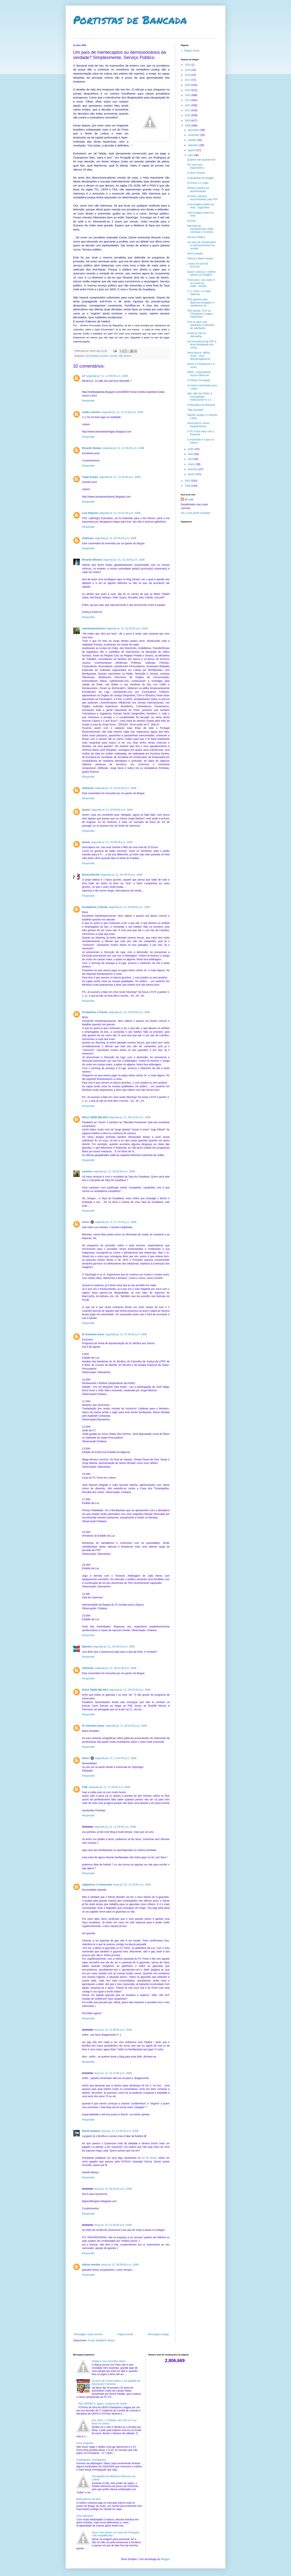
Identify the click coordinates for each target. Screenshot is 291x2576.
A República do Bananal (201, 404)
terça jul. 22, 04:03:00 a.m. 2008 (113, 2188)
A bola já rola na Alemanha (196, 335)
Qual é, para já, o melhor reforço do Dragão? (201, 273)
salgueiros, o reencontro (97, 1884)
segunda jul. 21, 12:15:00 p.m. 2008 (122, 412)
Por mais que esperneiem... (196, 166)
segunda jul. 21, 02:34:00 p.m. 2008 (127, 628)
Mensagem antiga (158, 2334)
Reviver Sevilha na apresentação (198, 189)
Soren (85, 1222)
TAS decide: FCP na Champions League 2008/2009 (199, 313)
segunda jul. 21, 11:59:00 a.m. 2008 (107, 375)
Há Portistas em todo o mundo (101, 356)
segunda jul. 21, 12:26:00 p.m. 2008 (123, 448)
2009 (188, 120)
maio (191, 454)
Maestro (87, 1646)
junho (191, 449)
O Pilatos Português (198, 380)
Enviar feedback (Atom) (101, 2340)
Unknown (88, 538)
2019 (188, 69)
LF (83, 375)
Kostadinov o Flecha (94, 907)
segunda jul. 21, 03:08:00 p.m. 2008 (112, 842)
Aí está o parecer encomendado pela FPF (202, 198)
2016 (188, 84)
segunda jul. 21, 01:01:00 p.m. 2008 (119, 512)
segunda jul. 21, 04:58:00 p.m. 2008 (129, 907)
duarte (86, 809)
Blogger (165, 2559)
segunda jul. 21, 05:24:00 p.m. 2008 (129, 1117)
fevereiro (193, 469)
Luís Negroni (90, 512)
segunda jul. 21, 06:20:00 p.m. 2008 (114, 1171)
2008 (188, 125)
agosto (192, 150)
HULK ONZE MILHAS (95, 1117)
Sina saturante (84, 2515)
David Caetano (91, 2130)
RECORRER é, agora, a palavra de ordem (102, 2403)
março (192, 464)
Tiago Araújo (90, 476)
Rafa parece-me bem (88, 2499)
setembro (193, 145)
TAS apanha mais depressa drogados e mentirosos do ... (201, 302)
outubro (192, 139)
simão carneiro (91, 412)
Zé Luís (189, 499)
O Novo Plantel (196, 172)
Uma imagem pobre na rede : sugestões (200, 206)
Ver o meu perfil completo (195, 512)
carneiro (87, 1171)
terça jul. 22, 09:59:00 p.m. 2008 (120, 2264)
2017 (188, 79)
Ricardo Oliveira (92, 559)
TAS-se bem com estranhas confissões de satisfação (201, 325)
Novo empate (195, 253)
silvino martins (91, 2264)
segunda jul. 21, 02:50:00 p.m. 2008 (115, 788)
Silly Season (125, 356)
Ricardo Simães (92, 448)
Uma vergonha (85, 2443)
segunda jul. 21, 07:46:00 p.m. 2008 (126, 1334)
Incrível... (192, 220)
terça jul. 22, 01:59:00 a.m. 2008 (119, 2130)
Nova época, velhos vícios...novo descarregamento (198, 355)
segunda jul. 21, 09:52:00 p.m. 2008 (129, 1689)
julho (191, 155)
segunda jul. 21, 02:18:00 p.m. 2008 (123, 559)
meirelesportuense (93, 628)
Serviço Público (196, 237)
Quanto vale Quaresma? (201, 159)
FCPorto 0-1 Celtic (198, 182)
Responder (88, 400)
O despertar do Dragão (200, 177)
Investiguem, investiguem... (92, 2459)
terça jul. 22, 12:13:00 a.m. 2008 (132, 1884)
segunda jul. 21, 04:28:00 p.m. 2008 (121, 874)
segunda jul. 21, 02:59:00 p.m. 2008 (112, 809)
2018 (188, 74)
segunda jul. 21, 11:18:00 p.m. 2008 (109, 1787)
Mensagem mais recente (88, 2334)
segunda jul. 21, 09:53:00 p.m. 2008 (126, 1725)
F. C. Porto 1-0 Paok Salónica (199, 293)
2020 (188, 64)
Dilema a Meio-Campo (200, 258)
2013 (188, 100)
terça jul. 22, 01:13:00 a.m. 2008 (113, 2073)
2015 (188, 90)
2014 (188, 95)
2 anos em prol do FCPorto (197, 265)
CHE (85, 1787)
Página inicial (125, 2334)
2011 (188, 110)
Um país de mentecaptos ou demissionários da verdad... (201, 245)
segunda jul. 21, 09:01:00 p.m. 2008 (115, 1668)
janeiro (192, 474)
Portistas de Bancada (130, 20)
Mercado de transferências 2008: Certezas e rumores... (201, 229)
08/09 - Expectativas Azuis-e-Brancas (199, 374)
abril (190, 459)
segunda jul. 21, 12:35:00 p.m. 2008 (119, 476)
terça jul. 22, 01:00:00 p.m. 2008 (113, 2224)
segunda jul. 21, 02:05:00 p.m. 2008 (115, 538)
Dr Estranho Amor (93, 1334)
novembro (194, 134)
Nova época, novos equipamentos (198, 425)
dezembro (194, 129)
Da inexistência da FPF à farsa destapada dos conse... (201, 344)
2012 (188, 105)
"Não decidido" (195, 409)
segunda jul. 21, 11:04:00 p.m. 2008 (115, 1758)
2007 (188, 480)
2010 (188, 115)
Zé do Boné (149, 2157)
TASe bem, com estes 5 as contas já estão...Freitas (201, 283)
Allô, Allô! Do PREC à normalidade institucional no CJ (199, 396)
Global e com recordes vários (108, 2361)
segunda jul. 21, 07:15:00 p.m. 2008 (115, 1222)
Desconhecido (91, 874)
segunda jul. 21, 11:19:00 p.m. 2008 (115, 1826)
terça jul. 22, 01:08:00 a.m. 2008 (113, 2029)
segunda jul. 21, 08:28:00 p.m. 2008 (114, 1646)
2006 (188, 485)
